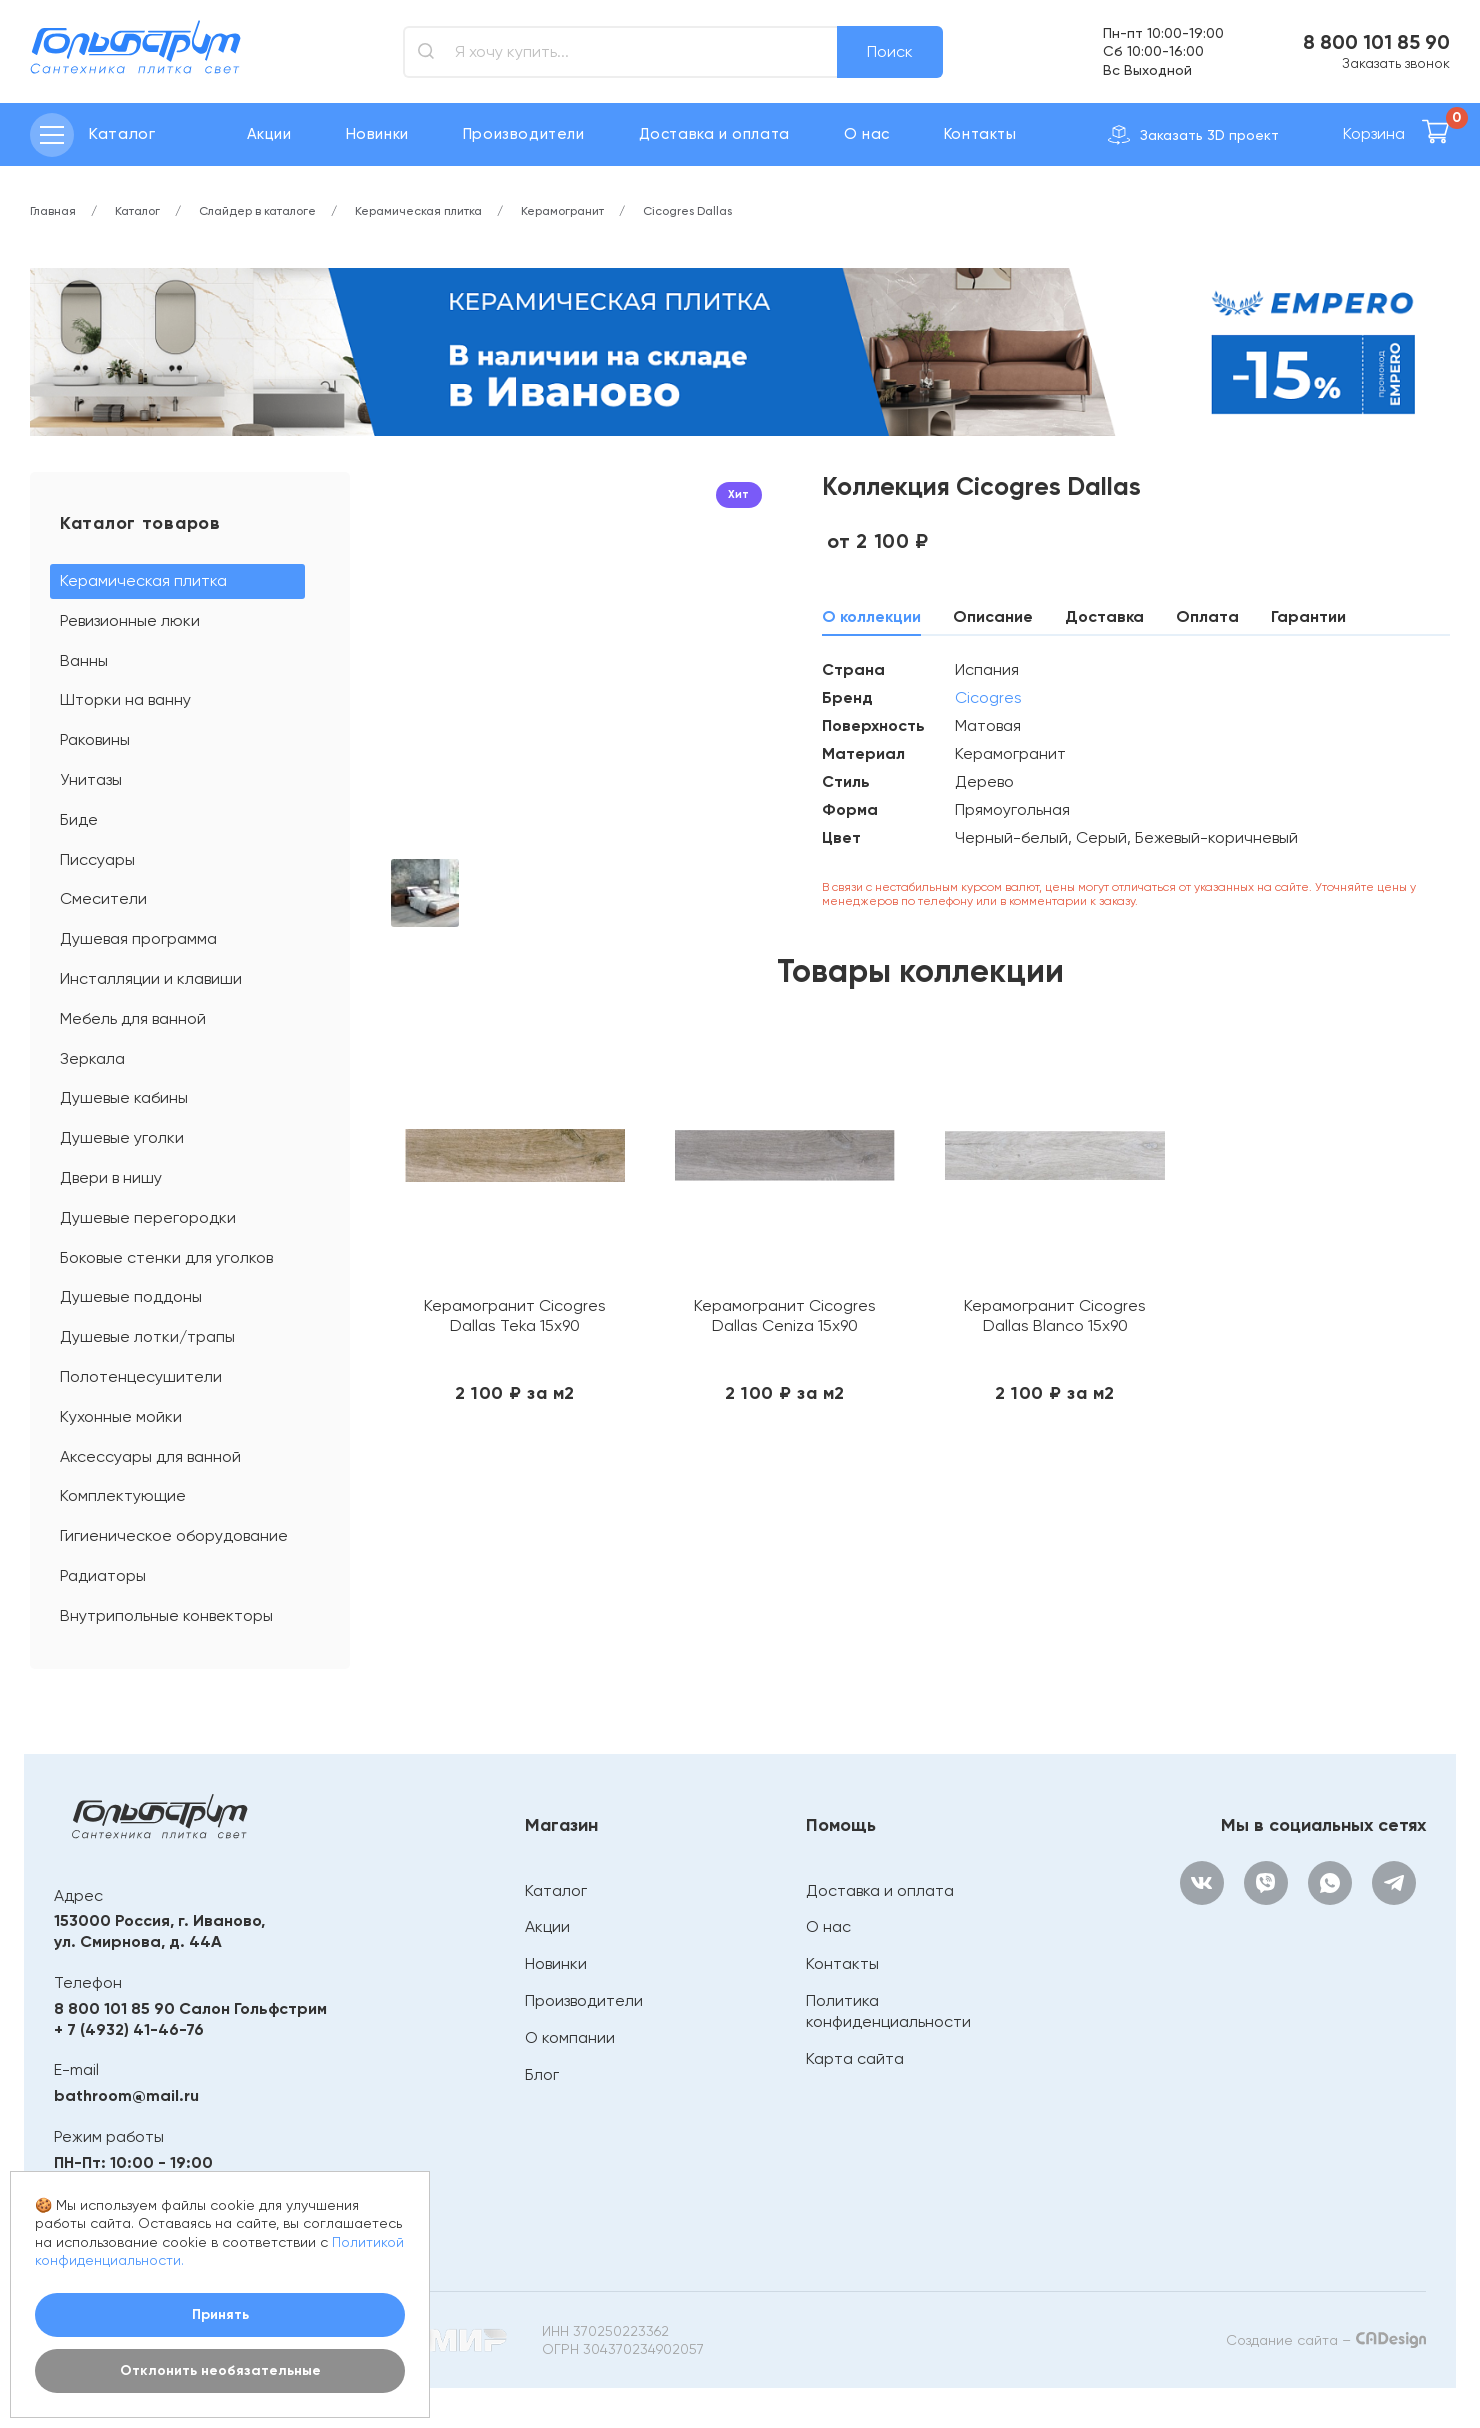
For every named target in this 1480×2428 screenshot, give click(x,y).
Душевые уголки (122, 1137)
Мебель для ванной (133, 1018)
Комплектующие (123, 1495)
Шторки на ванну (125, 699)
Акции (269, 134)
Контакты (980, 134)
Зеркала (92, 1058)
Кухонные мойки (121, 1416)
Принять (220, 2314)
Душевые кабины (124, 1097)
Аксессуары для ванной (150, 1456)
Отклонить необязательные (220, 2370)
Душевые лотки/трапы (147, 1336)
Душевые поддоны (131, 1296)
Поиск (890, 51)
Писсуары (97, 859)
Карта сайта (855, 2058)
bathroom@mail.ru (126, 2095)
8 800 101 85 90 (1376, 42)
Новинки (377, 134)
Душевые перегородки (148, 1217)
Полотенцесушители (141, 1376)
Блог (542, 2074)
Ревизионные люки (130, 620)
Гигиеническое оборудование (174, 1535)
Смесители (103, 898)
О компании (570, 2037)
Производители (524, 134)
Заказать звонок (1396, 63)
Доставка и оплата (714, 134)
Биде (79, 819)
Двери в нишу (111, 1177)
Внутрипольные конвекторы (166, 1615)
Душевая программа (138, 938)
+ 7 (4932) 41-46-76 (129, 2029)
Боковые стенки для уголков (166, 1257)
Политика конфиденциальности (888, 2011)
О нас (867, 134)
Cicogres (988, 697)
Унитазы (91, 779)
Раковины (95, 739)
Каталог (556, 1890)
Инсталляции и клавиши (151, 978)
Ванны (84, 660)
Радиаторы (103, 1575)
